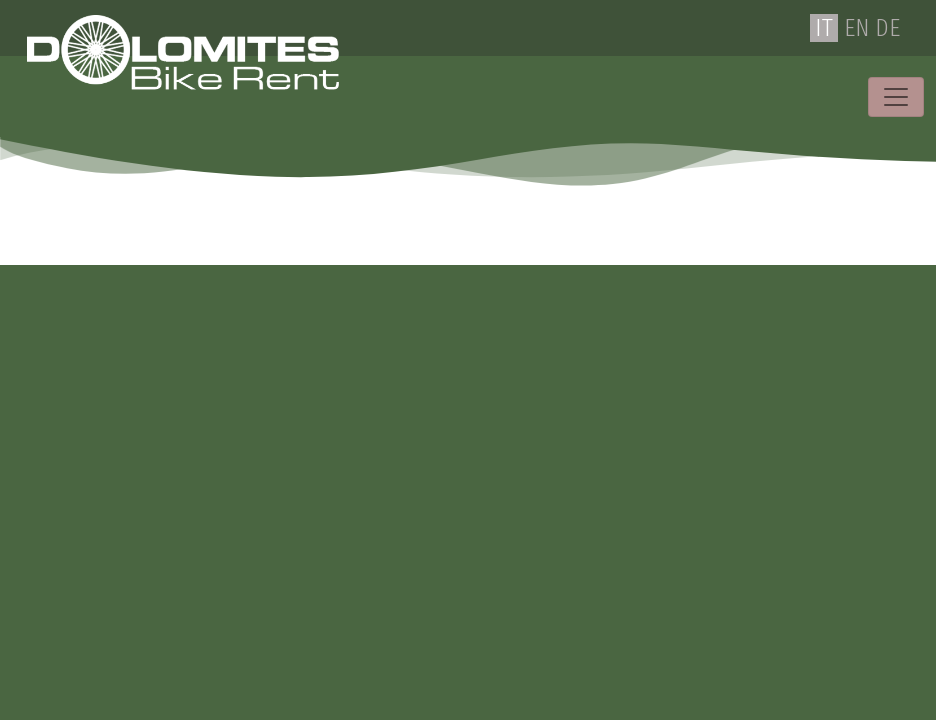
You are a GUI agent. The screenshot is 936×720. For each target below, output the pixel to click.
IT (824, 28)
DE (887, 28)
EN (856, 28)
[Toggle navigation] (896, 97)
